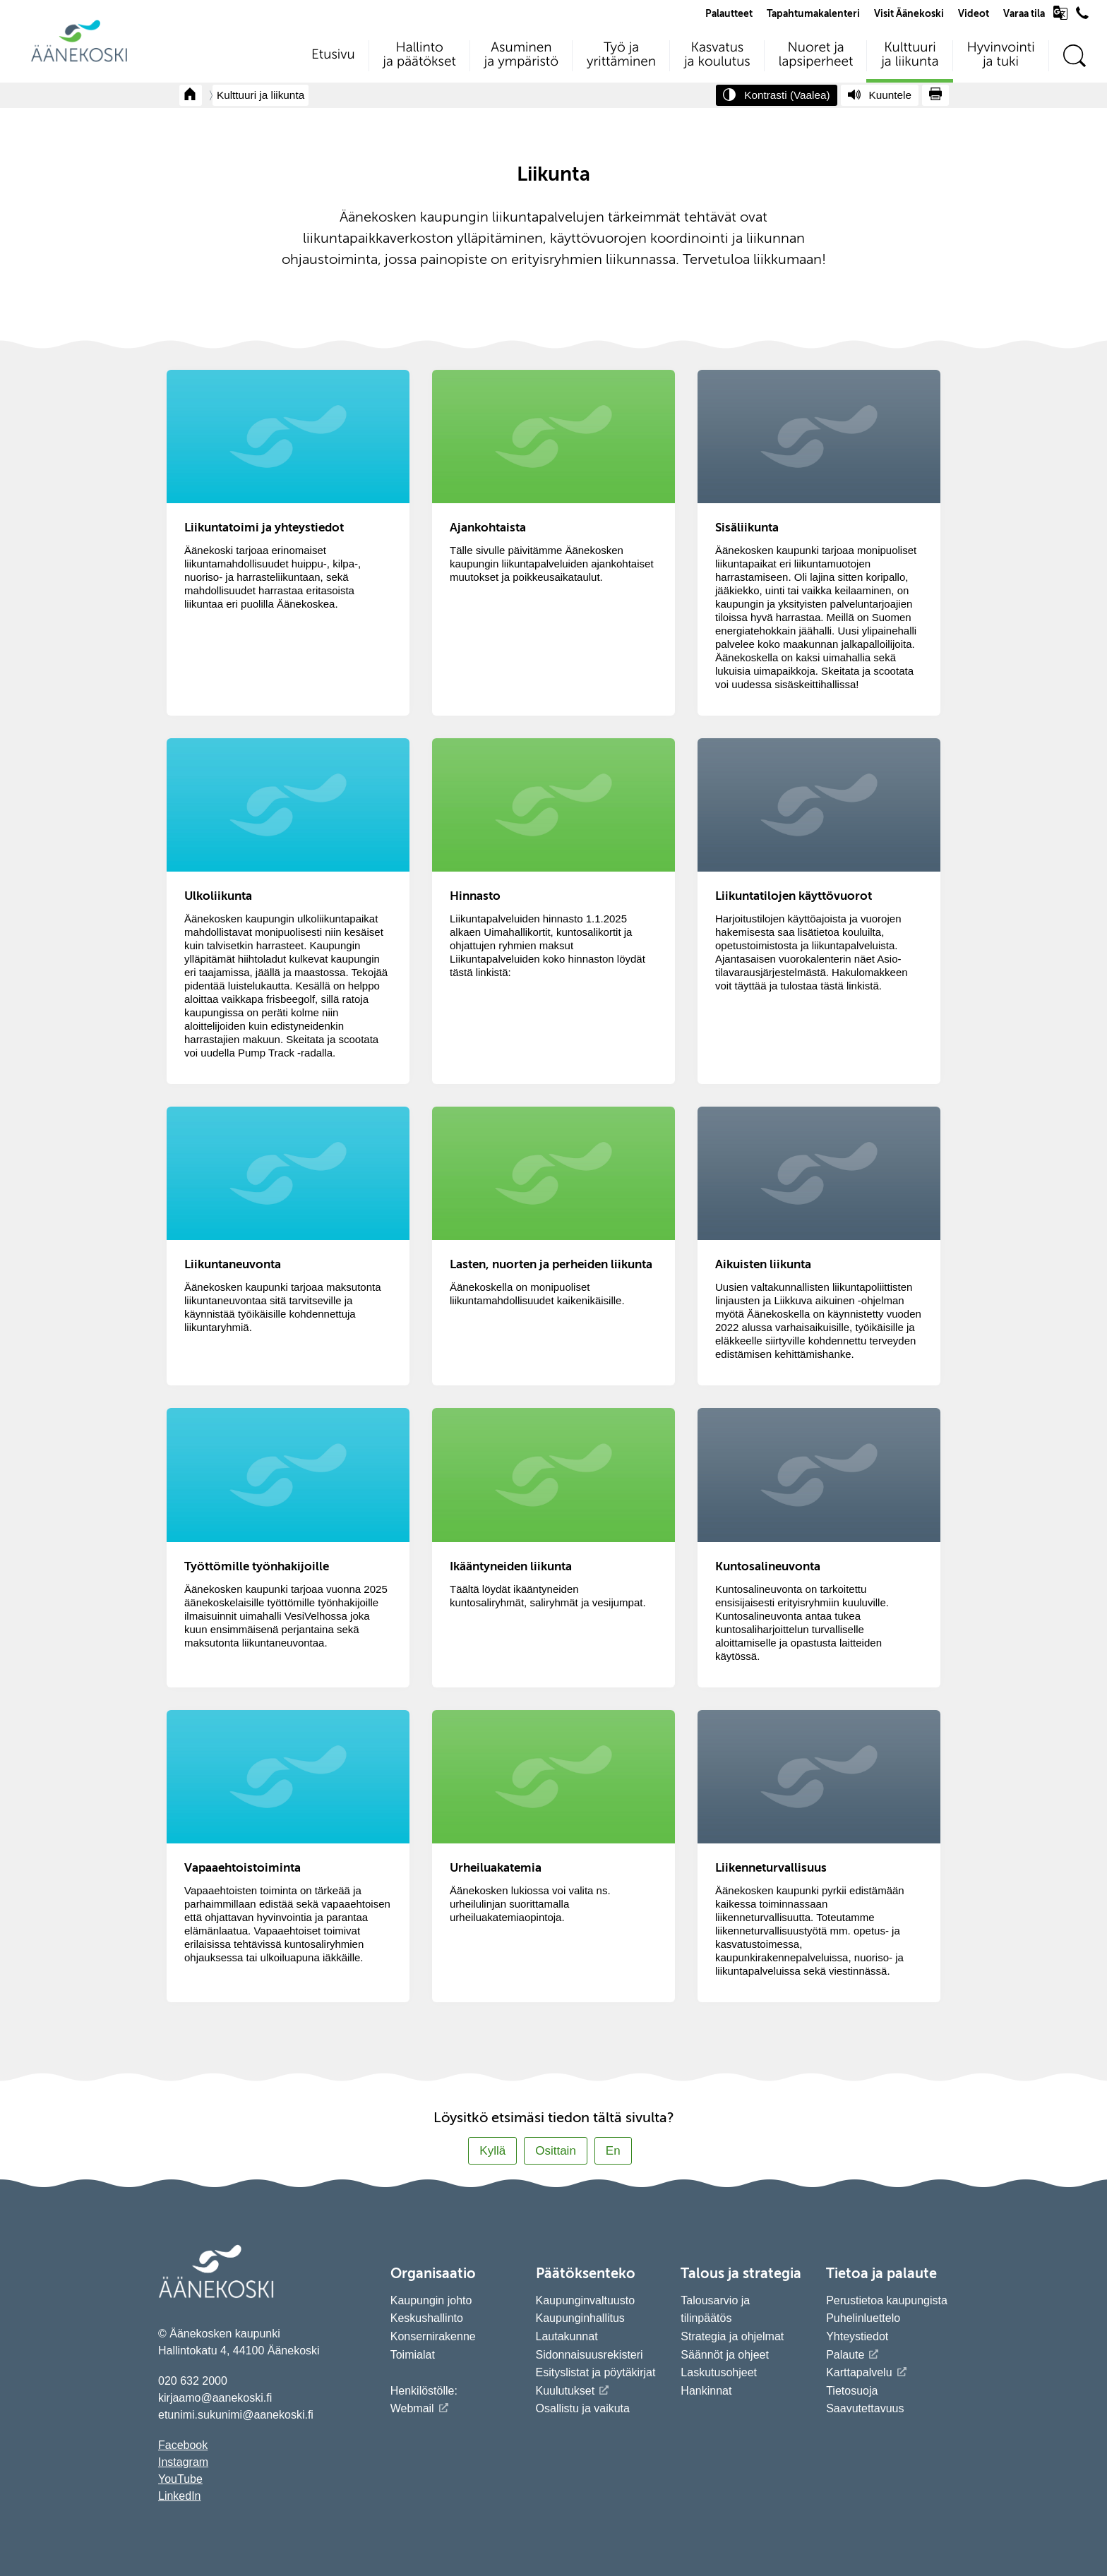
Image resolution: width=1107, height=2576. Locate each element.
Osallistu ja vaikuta (583, 2408)
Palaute (845, 2355)
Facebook (183, 2445)
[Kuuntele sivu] (879, 95)
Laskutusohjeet (719, 2372)
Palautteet (729, 14)
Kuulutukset (565, 2391)
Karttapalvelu (859, 2372)
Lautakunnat (567, 2336)
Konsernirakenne (433, 2336)
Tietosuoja (852, 2391)
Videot (973, 14)
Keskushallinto (426, 2318)
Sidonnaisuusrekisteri (589, 2355)
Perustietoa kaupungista (886, 2300)
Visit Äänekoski (909, 14)
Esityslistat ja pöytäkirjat (596, 2372)
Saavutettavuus (865, 2408)
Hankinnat (708, 2391)
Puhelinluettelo (863, 2318)
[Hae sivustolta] (1074, 56)
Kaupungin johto (431, 2300)
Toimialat (412, 2355)
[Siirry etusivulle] (79, 60)
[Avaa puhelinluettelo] (1082, 16)
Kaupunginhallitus (580, 2318)
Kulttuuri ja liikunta (260, 95)
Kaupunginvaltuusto (585, 2300)
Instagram (183, 2462)
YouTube (180, 2479)
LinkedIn (179, 2496)
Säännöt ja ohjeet (725, 2355)
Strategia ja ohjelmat (732, 2336)
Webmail (412, 2408)
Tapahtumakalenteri (813, 14)
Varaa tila (1024, 14)
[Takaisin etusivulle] (190, 95)
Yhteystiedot (857, 2336)
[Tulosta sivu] (935, 95)
